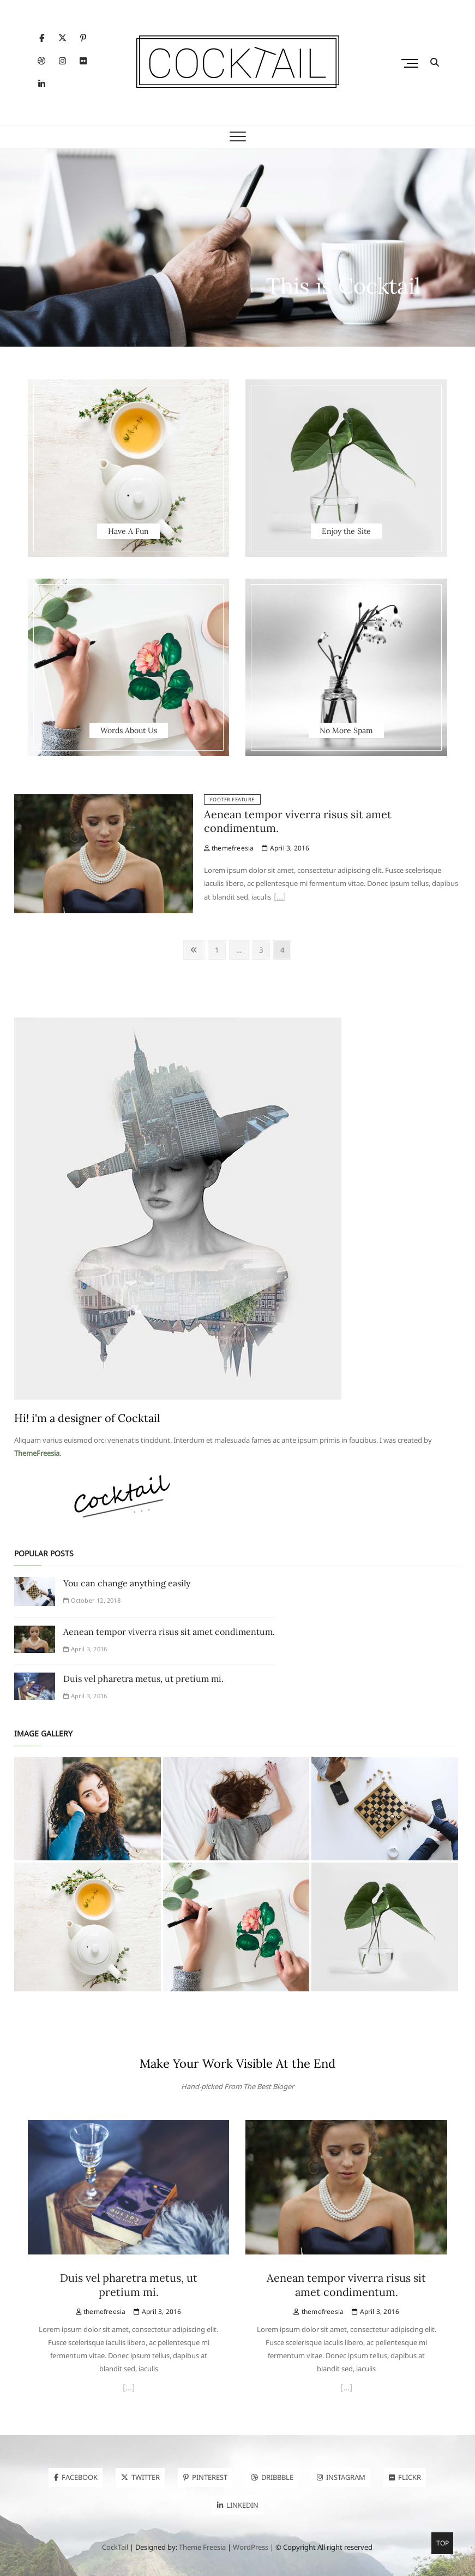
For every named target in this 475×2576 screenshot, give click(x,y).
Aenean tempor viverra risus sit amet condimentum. (169, 1631)
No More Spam (346, 730)
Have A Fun (128, 531)
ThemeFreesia (36, 1453)
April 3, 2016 (285, 848)
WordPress (250, 2547)
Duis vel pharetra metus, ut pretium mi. (143, 1678)
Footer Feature (232, 799)
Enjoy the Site (346, 531)
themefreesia (229, 848)
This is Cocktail (343, 286)
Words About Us (128, 730)
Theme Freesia (202, 2547)
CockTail (115, 2547)
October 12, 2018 (92, 1600)
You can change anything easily (126, 1583)
